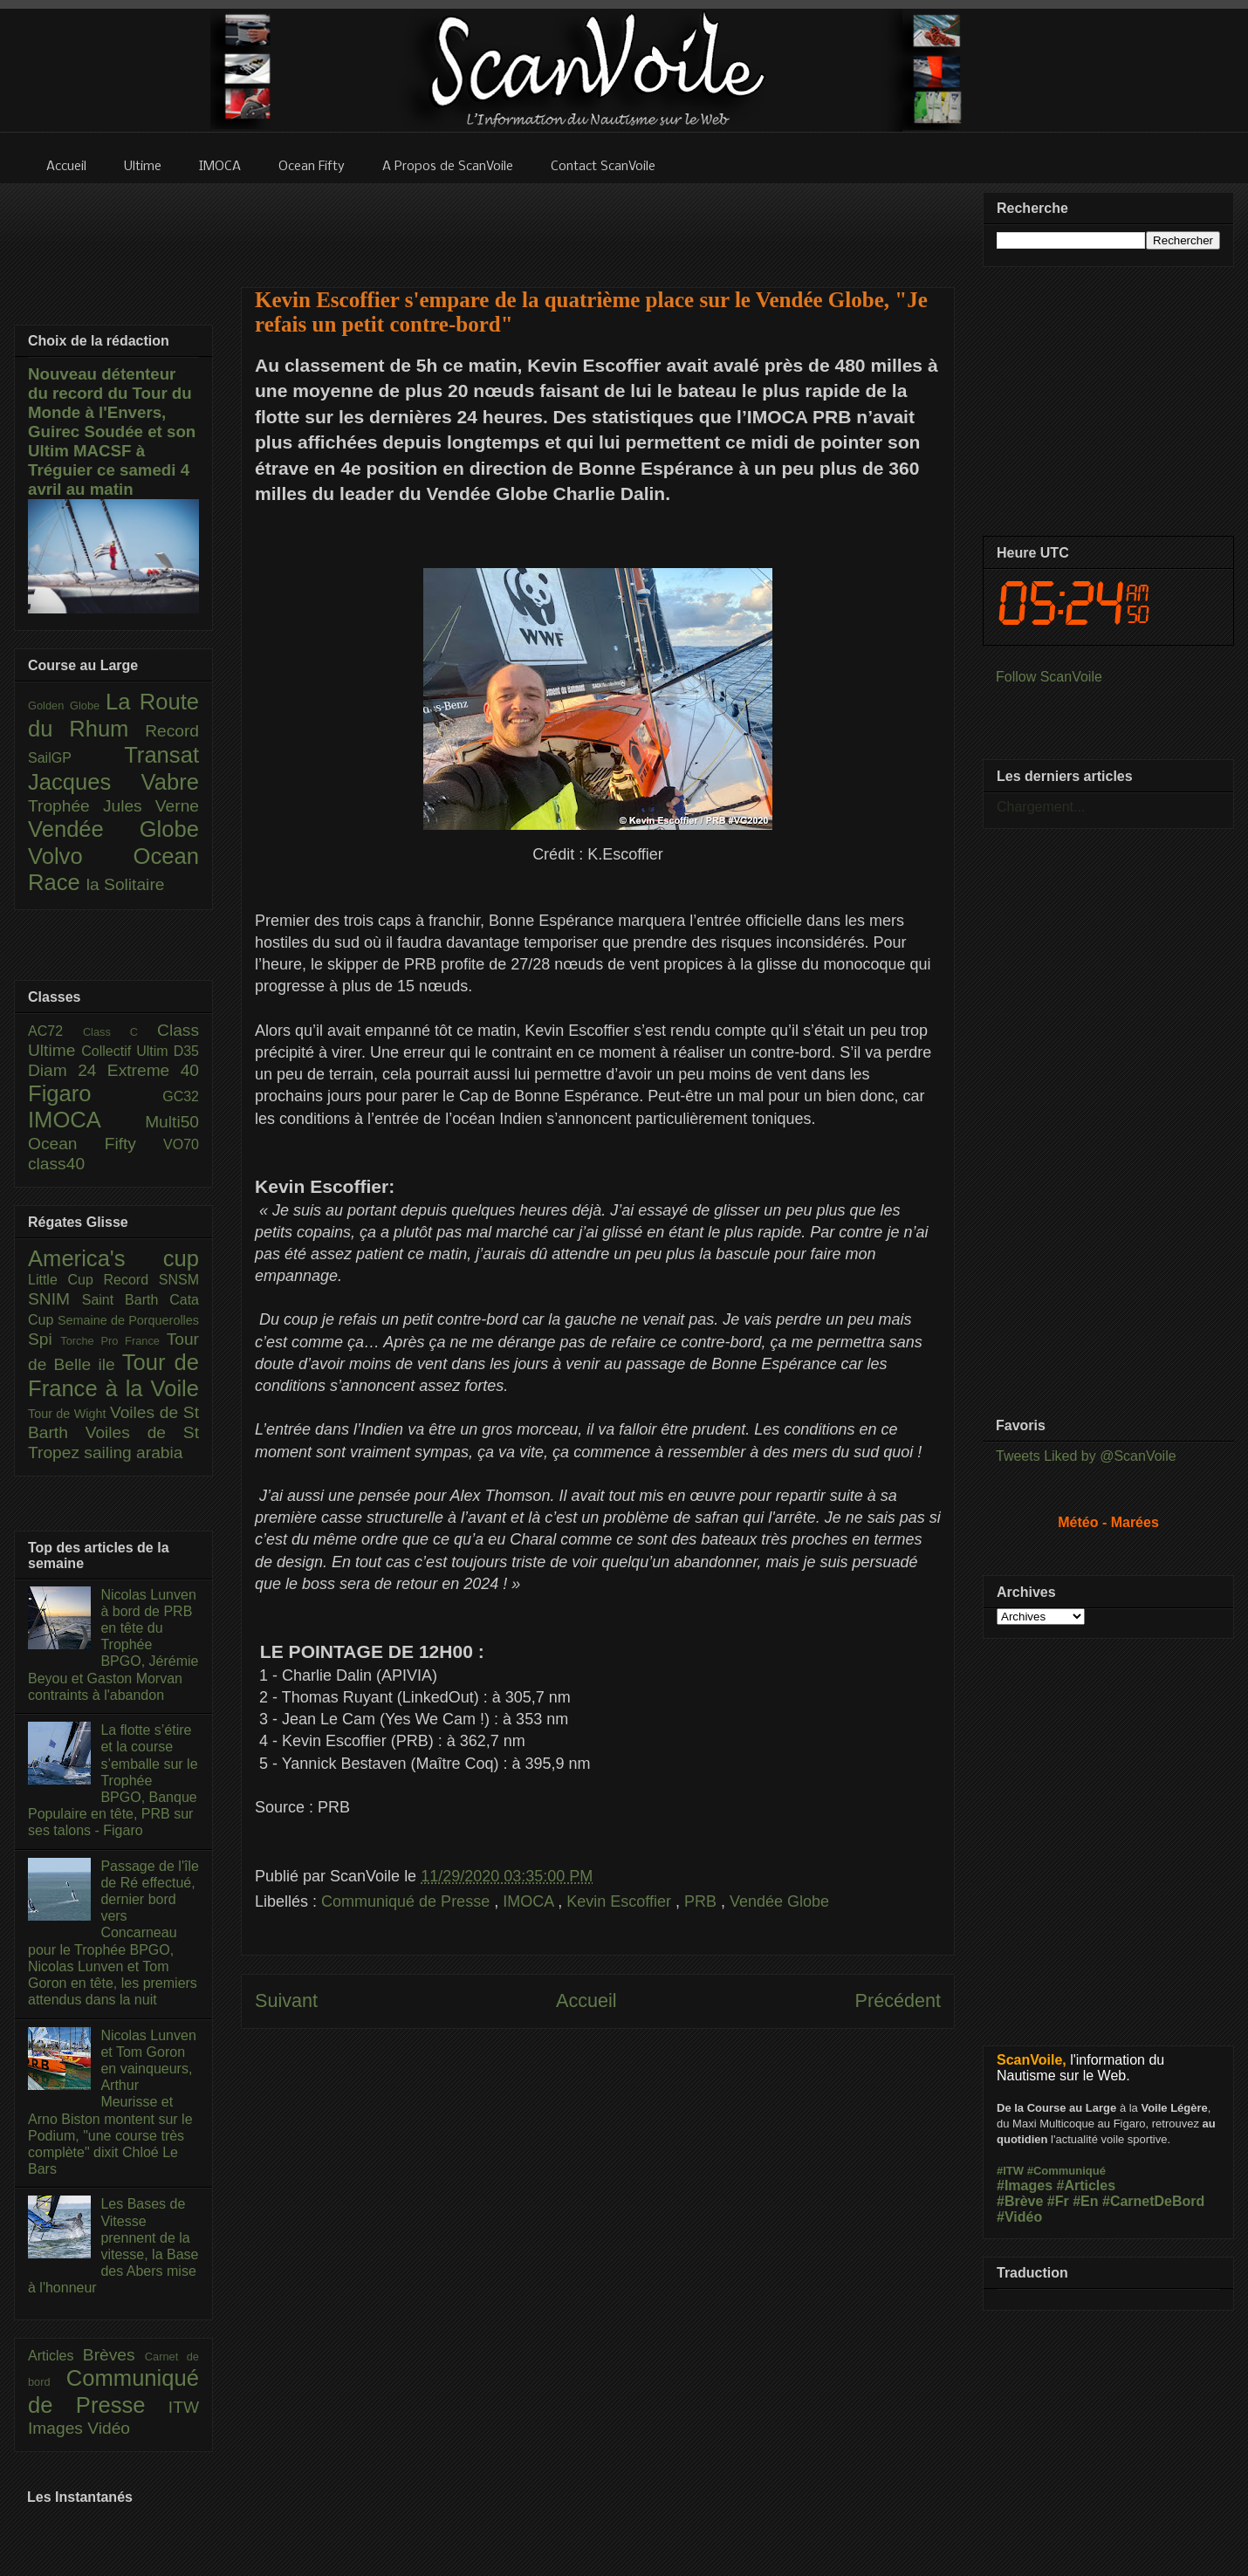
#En (1085, 2201)
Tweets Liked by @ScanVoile (1086, 1456)
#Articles (1086, 2185)
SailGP (76, 757)
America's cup (113, 1258)
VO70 (181, 1144)
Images (57, 2428)
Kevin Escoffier (620, 1901)
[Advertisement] (598, 2223)
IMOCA (530, 1901)
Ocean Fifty (95, 1143)
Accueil (586, 2000)
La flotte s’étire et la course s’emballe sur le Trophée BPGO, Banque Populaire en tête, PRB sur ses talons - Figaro (113, 1780)
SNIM (55, 1299)
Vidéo (108, 2428)
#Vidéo (1019, 2216)
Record (172, 731)
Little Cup (66, 1279)
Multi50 (172, 1122)
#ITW (1010, 2170)
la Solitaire (125, 884)
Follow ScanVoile (1049, 676)
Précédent (898, 2000)
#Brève (1020, 2201)
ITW (183, 2407)
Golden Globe (67, 705)
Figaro (95, 1093)
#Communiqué (1066, 2170)
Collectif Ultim (127, 1051)
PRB (702, 1901)
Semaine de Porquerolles (128, 1320)
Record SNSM (151, 1279)
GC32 (180, 1096)
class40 (56, 1163)
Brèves (114, 2355)
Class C (120, 1031)
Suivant (286, 2000)
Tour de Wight (69, 1414)
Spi (44, 1339)
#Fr (1058, 2201)
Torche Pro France (113, 1340)
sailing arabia (133, 1452)
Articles (55, 2355)
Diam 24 (67, 1070)
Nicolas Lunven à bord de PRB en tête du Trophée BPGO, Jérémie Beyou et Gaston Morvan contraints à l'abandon (113, 1644)
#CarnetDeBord (1153, 2201)
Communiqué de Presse (407, 1901)
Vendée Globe (779, 1901)
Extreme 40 (153, 1070)
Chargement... (1041, 806)
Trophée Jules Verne (113, 806)
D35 (186, 1051)
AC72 (55, 1031)
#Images (1025, 2185)
